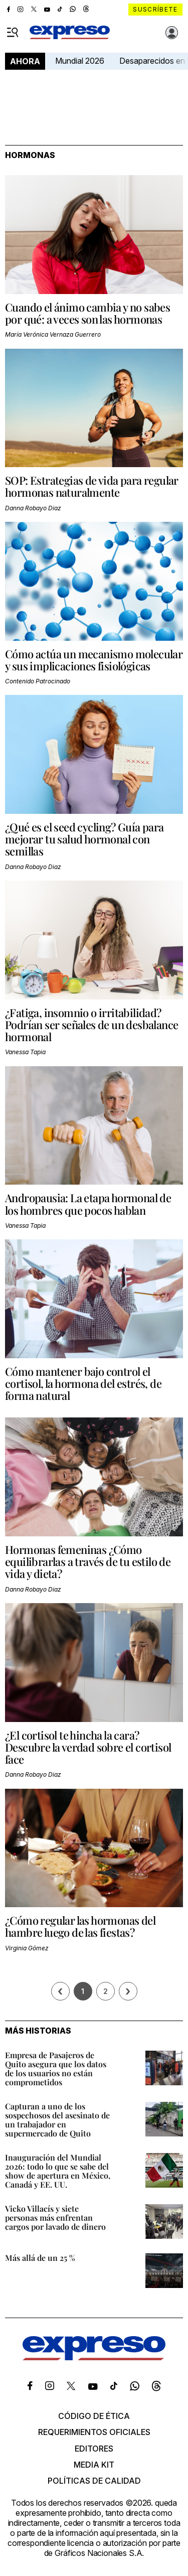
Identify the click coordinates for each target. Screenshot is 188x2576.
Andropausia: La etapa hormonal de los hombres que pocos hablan (88, 1203)
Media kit (94, 2464)
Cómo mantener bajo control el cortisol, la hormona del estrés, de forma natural (83, 1383)
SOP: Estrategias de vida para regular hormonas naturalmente (91, 486)
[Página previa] (60, 1991)
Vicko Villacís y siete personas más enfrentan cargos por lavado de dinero (55, 2217)
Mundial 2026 (79, 61)
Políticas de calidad (94, 2480)
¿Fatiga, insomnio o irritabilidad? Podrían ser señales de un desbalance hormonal (91, 1024)
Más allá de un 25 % (40, 2257)
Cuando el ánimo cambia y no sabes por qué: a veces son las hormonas (87, 313)
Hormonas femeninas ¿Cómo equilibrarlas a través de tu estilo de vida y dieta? (87, 1561)
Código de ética (94, 2415)
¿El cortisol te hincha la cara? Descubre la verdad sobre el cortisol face (88, 1747)
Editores (94, 2448)
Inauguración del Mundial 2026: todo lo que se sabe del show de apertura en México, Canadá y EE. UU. (57, 2171)
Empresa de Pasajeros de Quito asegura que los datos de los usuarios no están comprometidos (55, 2068)
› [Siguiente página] (127, 1991)
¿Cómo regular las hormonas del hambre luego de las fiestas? (80, 1926)
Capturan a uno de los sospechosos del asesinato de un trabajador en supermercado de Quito (57, 2119)
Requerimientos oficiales (94, 2432)
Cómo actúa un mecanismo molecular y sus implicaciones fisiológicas (93, 659)
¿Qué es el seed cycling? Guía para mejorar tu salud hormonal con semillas (84, 838)
